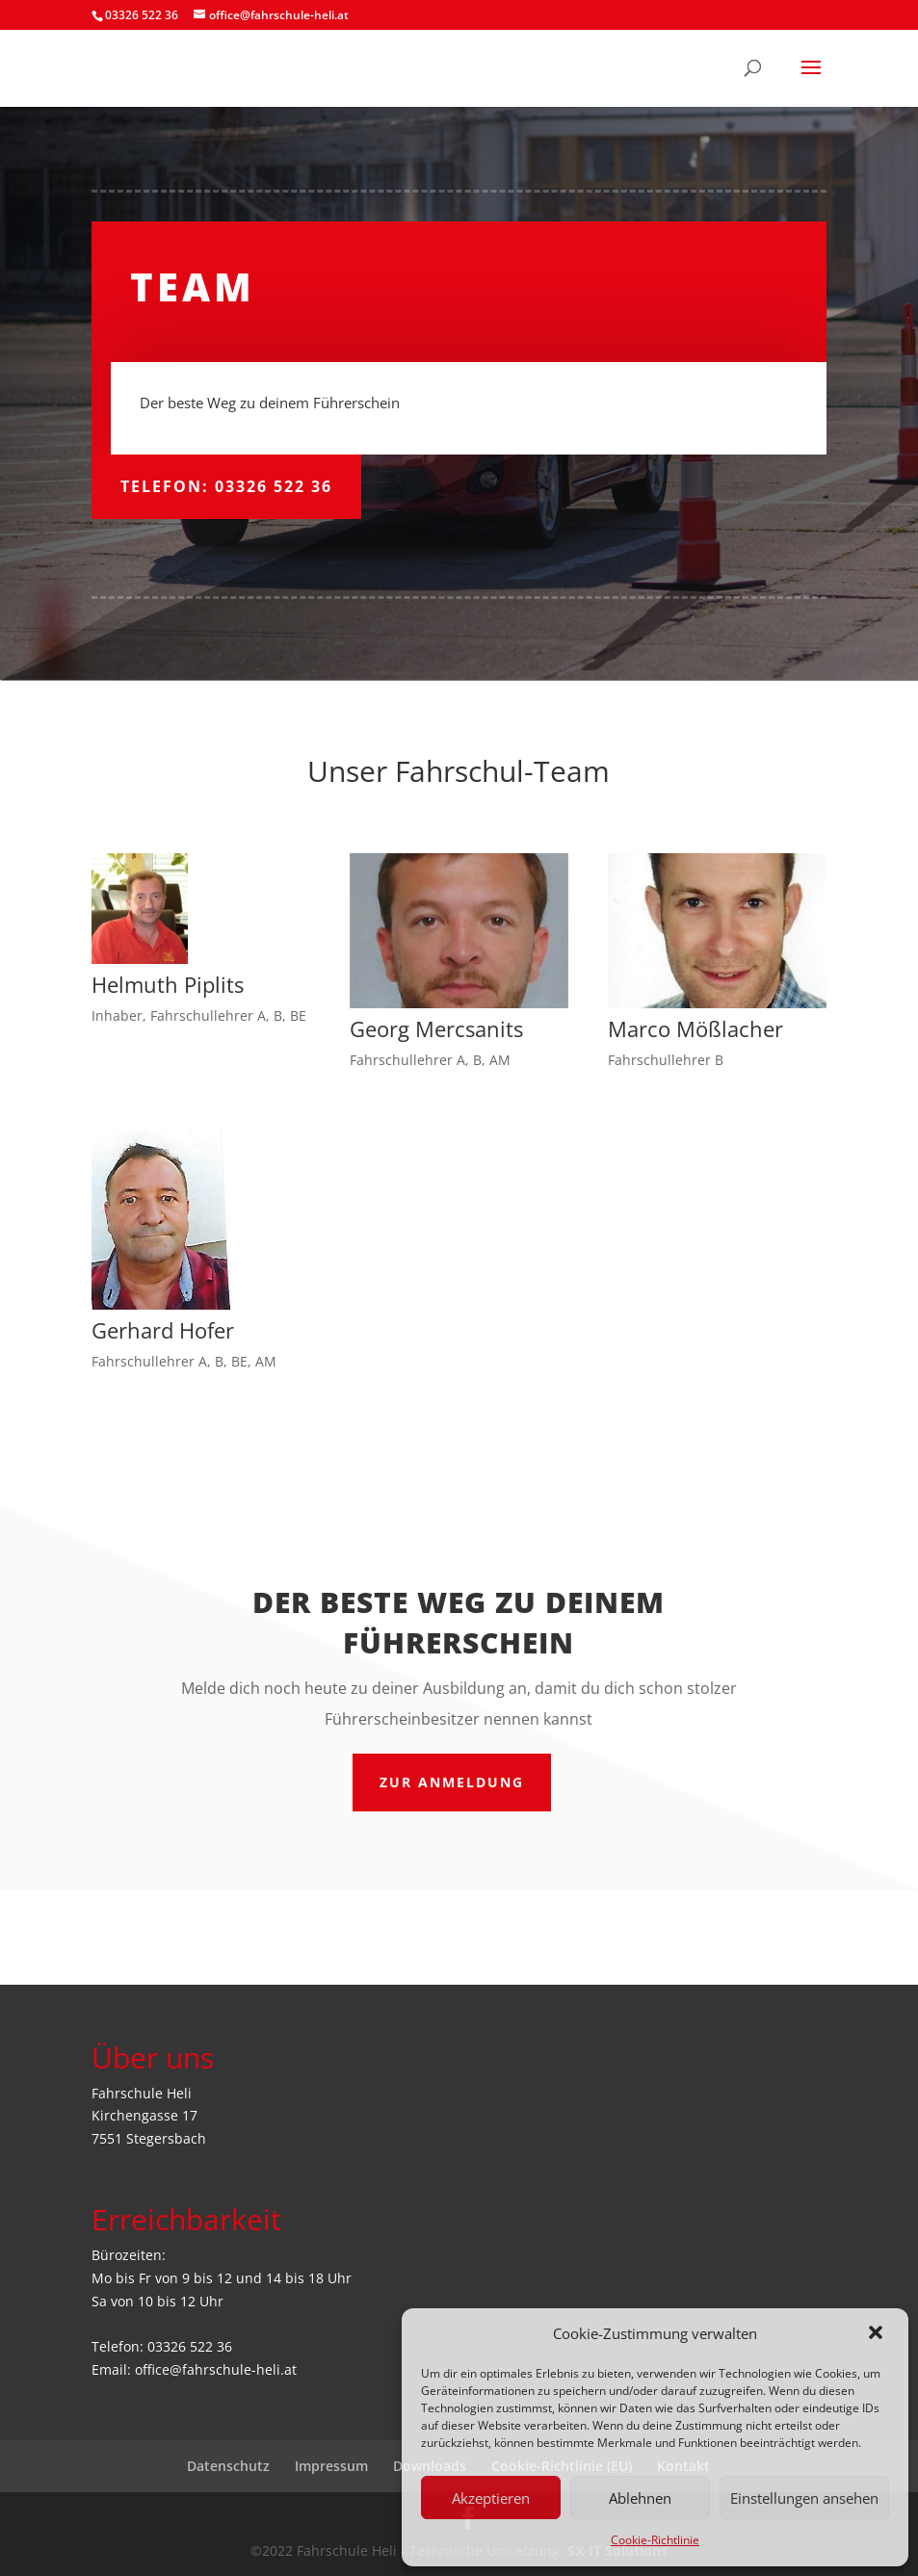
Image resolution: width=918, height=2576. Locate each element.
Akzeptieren (491, 2498)
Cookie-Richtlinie (655, 2540)
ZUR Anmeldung (452, 1782)
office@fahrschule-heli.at (216, 2369)
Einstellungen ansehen (804, 2498)
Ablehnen (640, 2498)
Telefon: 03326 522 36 (226, 486)
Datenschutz (228, 2466)
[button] (877, 2334)
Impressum (331, 2466)
